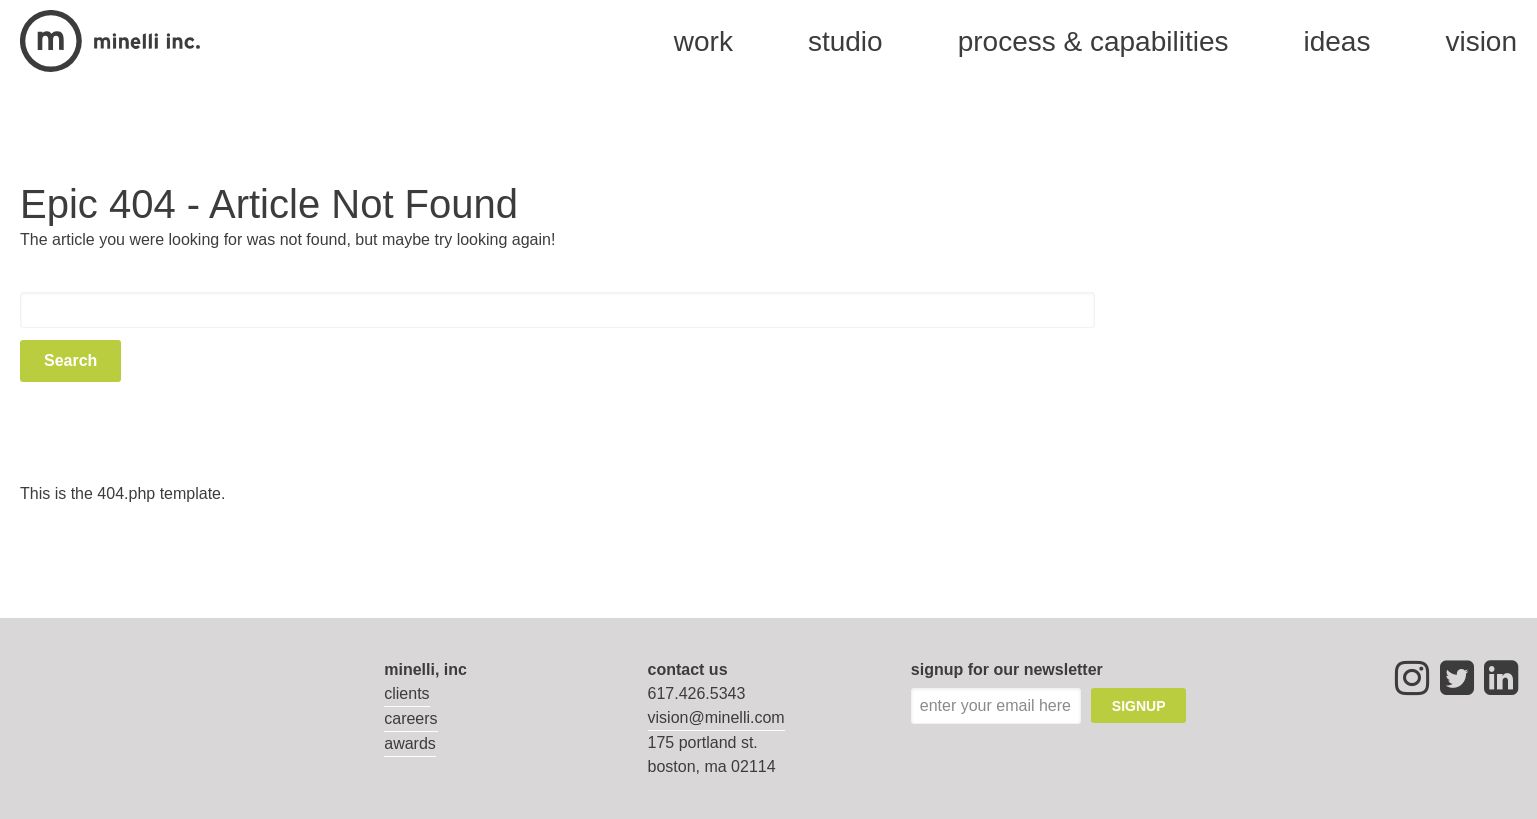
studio (845, 41)
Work (703, 41)
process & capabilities (1093, 41)
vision (1481, 41)
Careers (410, 718)
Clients (406, 693)
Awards (410, 743)
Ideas (1336, 41)
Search (70, 360)
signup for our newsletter (1007, 669)
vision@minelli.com (716, 717)
